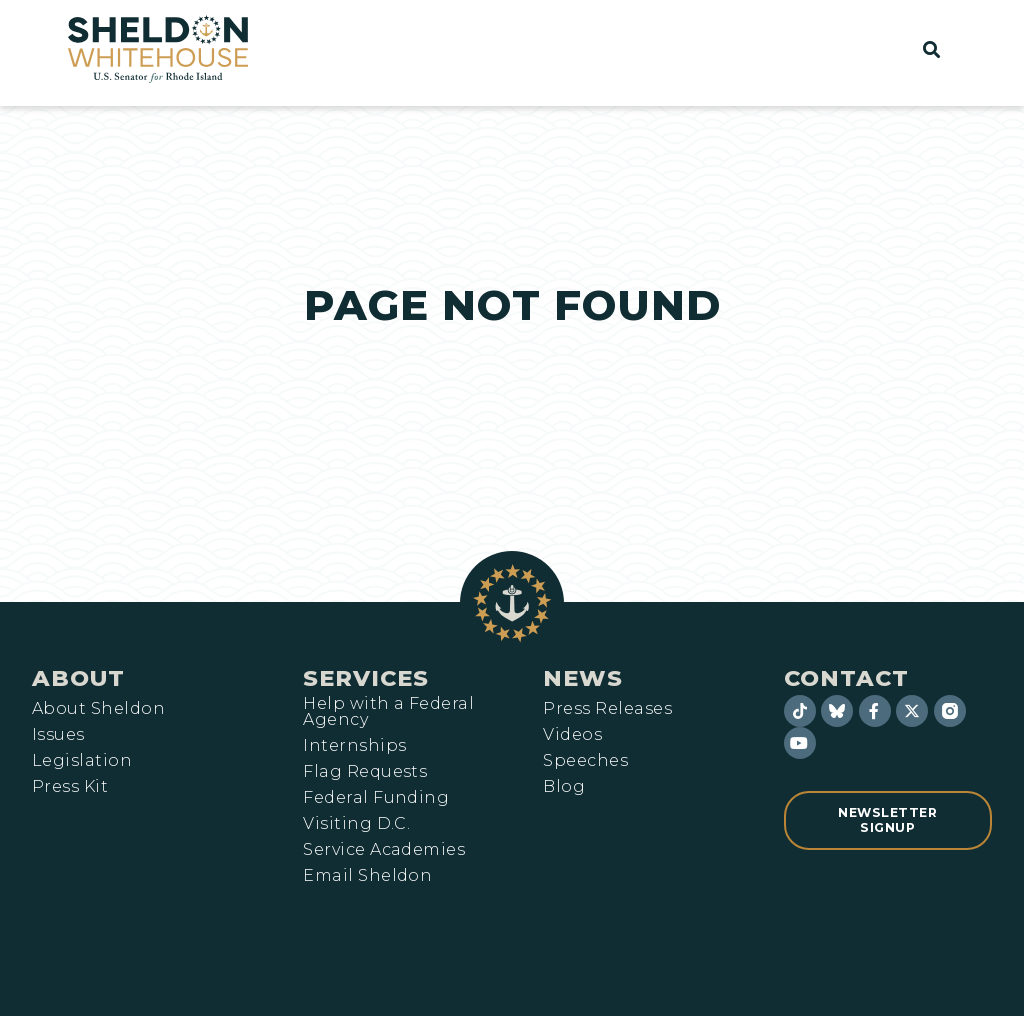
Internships (354, 746)
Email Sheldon (367, 876)
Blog (564, 787)
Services (366, 678)
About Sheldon (98, 709)
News (583, 678)
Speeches (585, 761)
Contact (846, 678)
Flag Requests (365, 772)
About (78, 678)
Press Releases (607, 709)
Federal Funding (376, 798)
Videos (572, 735)
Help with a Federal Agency (388, 712)
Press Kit (70, 787)
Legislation (82, 761)
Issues (58, 735)
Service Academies (384, 850)
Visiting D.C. (356, 824)
